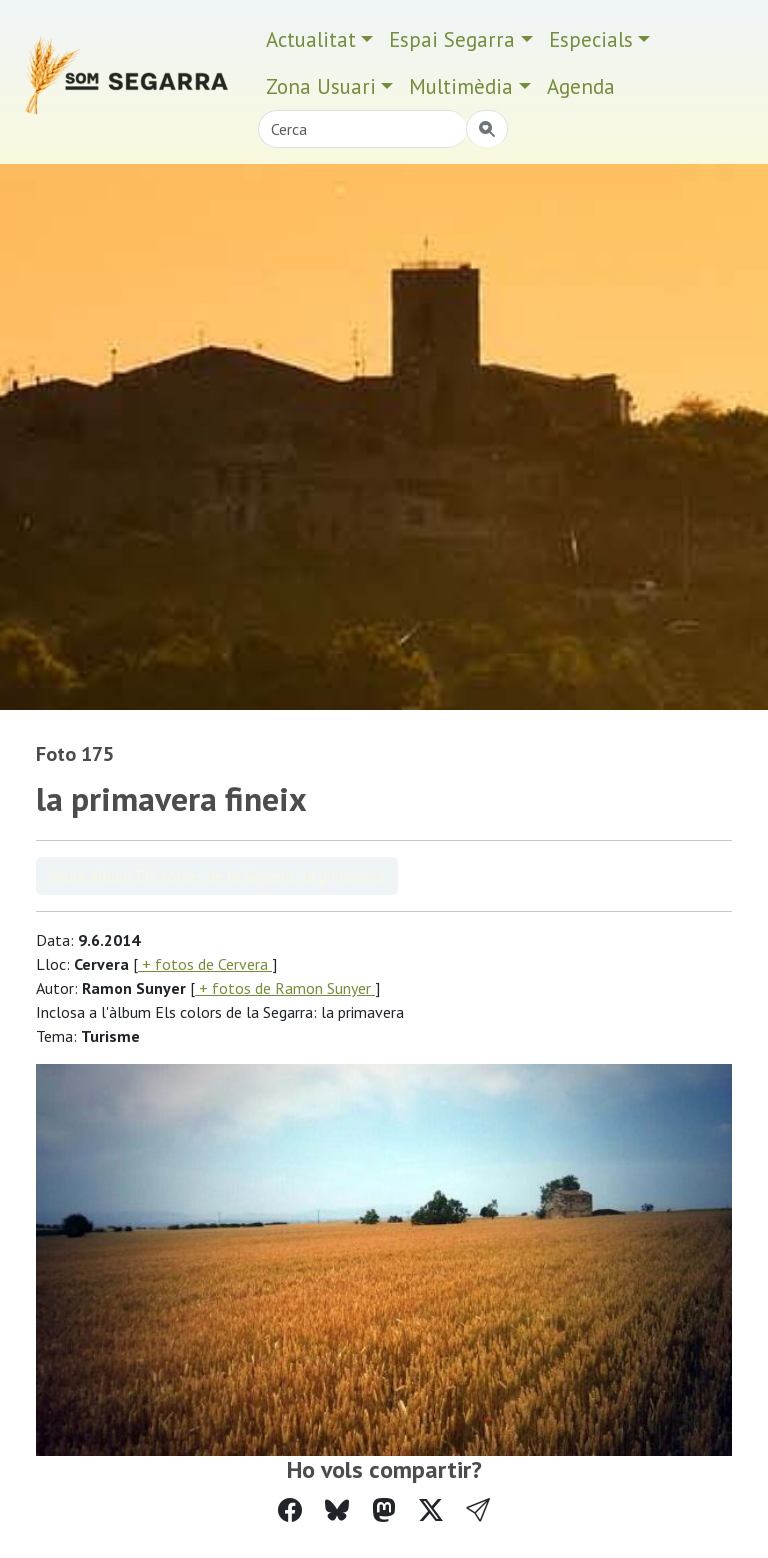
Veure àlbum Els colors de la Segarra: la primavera (217, 876)
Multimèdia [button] (461, 86)
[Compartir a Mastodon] (384, 1510)
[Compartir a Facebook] (290, 1510)
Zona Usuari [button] (321, 86)
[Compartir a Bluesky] (337, 1510)
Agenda (581, 86)
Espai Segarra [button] (452, 39)
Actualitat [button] (311, 39)
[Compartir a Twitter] (431, 1510)
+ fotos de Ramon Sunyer (285, 988)
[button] (478, 1510)
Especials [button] (591, 39)
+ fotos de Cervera (205, 964)
